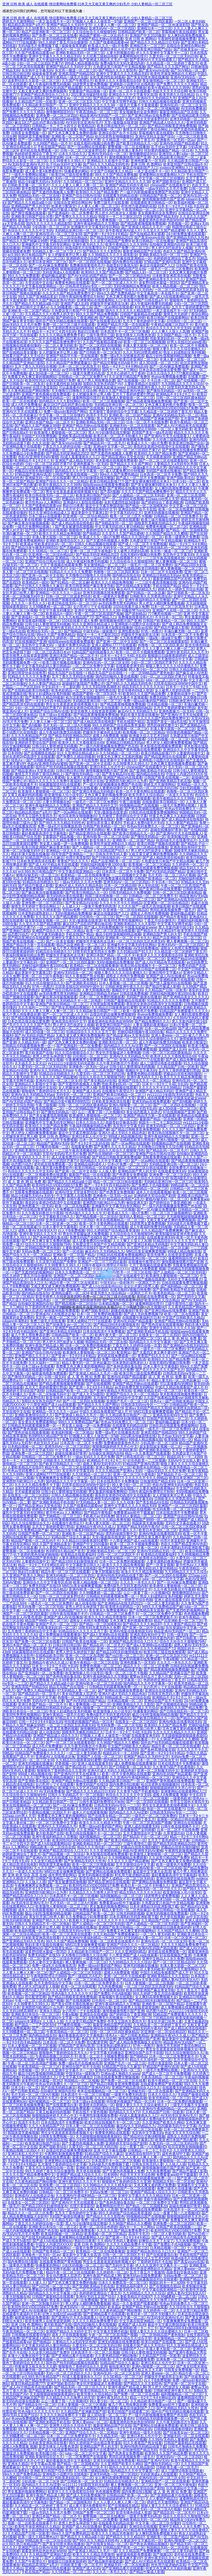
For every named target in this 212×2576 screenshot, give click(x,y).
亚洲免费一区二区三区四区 (57, 116)
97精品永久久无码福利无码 (104, 1178)
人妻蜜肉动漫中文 (181, 694)
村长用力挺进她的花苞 (138, 206)
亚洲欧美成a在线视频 (75, 436)
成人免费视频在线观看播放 (60, 1635)
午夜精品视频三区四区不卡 (172, 325)
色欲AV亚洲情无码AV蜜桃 (99, 210)
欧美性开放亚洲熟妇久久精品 (172, 74)
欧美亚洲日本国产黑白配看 (79, 349)
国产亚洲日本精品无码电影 (93, 791)
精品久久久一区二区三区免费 (145, 1666)
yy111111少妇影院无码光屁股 (71, 1063)
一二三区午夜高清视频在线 (163, 558)
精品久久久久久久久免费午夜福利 (54, 781)
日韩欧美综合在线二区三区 (112, 2109)
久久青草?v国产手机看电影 (174, 1767)
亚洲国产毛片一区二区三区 (127, 1401)
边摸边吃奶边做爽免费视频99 (112, 1014)
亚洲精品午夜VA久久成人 (95, 1527)
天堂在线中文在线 (39, 283)
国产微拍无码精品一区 (163, 391)
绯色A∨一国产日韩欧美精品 (32, 760)
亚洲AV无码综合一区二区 (107, 154)
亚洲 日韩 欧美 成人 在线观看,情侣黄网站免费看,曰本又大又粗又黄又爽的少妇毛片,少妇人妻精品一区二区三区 (87, 4)
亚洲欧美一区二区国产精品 (72, 136)
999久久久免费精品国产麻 (89, 1129)
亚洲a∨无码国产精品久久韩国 (148, 1408)
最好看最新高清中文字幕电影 (44, 833)
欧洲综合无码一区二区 (44, 631)
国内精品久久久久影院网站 (60, 401)
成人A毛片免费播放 (26, 405)
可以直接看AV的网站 (75, 387)
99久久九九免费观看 (23, 276)
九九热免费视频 (131, 638)
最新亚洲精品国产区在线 (179, 112)
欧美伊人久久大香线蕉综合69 (117, 81)
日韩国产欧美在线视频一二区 (75, 474)
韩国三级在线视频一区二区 (100, 129)
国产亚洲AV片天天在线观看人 (153, 60)
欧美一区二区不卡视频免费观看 (140, 652)
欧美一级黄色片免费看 (182, 537)
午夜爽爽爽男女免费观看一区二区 (91, 1060)
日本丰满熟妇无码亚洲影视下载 (184, 1548)
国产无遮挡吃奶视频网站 (185, 1610)
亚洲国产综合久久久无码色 (132, 290)
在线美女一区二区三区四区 (159, 1335)
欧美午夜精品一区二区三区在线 (126, 349)
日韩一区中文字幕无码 (42, 199)
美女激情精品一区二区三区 (163, 81)
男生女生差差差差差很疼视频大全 (72, 492)
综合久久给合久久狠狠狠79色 (102, 1077)
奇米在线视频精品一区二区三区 (128, 659)
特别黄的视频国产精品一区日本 (168, 150)
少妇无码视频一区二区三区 (23, 109)
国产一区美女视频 (60, 941)
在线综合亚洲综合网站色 (185, 46)
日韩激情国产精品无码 (160, 217)
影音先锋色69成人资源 (135, 690)
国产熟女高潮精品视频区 (143, 809)
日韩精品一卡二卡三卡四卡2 (54, 126)
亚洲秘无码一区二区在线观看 (132, 426)
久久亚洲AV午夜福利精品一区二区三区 (138, 1189)
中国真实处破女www (109, 387)
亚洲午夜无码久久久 (88, 244)
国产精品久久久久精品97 (156, 931)
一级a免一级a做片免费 (163, 638)
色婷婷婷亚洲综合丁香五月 (35, 154)
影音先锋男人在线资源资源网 (40, 157)
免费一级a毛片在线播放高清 (122, 356)
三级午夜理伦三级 (100, 335)
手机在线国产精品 (51, 147)
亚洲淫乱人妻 (169, 154)
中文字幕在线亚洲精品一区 (130, 258)
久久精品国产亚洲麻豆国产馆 (155, 419)
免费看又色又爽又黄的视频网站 (32, 377)
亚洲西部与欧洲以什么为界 (126, 781)
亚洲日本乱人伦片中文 (117, 49)
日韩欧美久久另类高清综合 (42, 248)
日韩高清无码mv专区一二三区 (88, 286)
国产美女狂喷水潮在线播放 (147, 77)
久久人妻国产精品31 (44, 683)
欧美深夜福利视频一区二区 (39, 621)
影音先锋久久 (100, 840)
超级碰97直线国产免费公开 (83, 683)
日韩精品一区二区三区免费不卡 (82, 377)
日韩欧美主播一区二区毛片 (28, 185)
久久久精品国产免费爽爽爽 (162, 1230)
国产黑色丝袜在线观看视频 (102, 809)
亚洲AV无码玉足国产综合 (154, 136)
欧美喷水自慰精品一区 (190, 1408)
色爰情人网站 (12, 1739)
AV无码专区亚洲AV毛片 (84, 122)
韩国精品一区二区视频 (19, 168)
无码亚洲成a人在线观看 (60, 272)
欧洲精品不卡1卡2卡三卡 (175, 394)
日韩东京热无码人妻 (111, 854)
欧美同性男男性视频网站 (123, 920)
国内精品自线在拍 (126, 575)
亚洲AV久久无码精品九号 (156, 98)
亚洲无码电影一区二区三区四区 (170, 1126)
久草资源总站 (173, 1833)
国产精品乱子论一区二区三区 (179, 1474)
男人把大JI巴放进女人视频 (115, 213)
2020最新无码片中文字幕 (30, 1840)
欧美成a (26, 544)
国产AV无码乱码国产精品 (87, 276)
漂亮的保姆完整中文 (162, 725)
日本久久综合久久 (72, 154)
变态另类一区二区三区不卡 (86, 2467)
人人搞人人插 (35, 1882)
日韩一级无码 (54, 1377)
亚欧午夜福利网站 (157, 2199)
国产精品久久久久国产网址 (168, 67)
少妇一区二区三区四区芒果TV (40, 63)
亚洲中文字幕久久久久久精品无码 (54, 56)
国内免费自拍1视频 (127, 262)
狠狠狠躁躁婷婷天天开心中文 (82, 269)
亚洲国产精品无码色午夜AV (126, 185)
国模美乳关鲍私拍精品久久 (116, 279)
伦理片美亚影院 (44, 387)
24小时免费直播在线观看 (185, 234)
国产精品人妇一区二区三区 (146, 272)
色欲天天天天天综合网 (170, 91)
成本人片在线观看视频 (82, 649)
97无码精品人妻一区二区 (40, 579)
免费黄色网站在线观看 (72, 283)
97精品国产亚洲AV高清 (162, 262)
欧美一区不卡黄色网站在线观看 (140, 791)
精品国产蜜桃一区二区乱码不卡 (103, 35)
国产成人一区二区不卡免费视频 (140, 478)
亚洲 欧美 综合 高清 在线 (27, 1875)
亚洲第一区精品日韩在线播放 (179, 1819)
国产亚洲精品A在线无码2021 (179, 899)
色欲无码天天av (45, 1443)
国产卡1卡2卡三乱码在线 (47, 290)
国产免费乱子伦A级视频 (149, 1185)
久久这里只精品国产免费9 (110, 241)
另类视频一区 (178, 224)
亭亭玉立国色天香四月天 (44, 408)
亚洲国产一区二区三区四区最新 (148, 21)
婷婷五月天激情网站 (18, 21)
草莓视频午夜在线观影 (179, 32)
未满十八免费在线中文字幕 (28, 2356)
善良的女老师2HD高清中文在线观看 (161, 447)
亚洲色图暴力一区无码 (148, 161)
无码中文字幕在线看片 (182, 1523)
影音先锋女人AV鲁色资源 (135, 335)
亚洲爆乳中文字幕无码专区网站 (95, 227)
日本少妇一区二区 (186, 481)
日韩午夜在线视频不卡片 (121, 558)
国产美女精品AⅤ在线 (118, 774)
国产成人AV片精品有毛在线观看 (181, 426)
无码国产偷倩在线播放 (163, 471)
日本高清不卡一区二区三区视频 (124, 332)
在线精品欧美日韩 (91, 1600)
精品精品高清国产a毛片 (26, 25)
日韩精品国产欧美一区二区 (139, 32)
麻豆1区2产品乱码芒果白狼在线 (39, 122)
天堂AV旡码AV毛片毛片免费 (64, 1154)
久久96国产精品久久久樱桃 (167, 534)
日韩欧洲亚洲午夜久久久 (146, 387)
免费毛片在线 (93, 781)
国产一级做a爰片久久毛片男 (144, 467)
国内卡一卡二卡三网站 (119, 370)
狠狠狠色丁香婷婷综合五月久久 (45, 1091)
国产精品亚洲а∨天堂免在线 (122, 457)
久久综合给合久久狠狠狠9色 (94, 32)
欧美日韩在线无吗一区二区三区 (121, 126)
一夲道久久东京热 (179, 795)
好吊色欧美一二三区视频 (116, 1210)
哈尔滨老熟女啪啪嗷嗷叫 (114, 136)
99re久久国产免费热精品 (116, 293)
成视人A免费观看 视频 (110, 736)
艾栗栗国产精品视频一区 (88, 91)
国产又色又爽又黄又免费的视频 (72, 133)
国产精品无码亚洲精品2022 (111, 237)
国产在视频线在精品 (39, 753)
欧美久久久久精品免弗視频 (60, 534)
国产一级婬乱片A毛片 (85, 1976)
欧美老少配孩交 (63, 206)
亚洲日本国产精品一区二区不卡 (49, 422)
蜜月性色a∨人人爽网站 (43, 502)
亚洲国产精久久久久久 (32, 1356)
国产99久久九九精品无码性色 (105, 164)
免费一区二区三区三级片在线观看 (88, 199)
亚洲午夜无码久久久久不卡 (71, 628)
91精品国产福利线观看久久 (93, 652)
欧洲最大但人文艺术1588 (148, 736)
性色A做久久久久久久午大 (85, 1213)
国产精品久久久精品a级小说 (29, 203)
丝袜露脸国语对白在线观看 (60, 784)
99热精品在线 (56, 2140)
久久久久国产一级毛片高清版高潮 (144, 906)
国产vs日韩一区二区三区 (124, 1656)
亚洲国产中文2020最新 (147, 35)
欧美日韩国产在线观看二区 (114, 109)
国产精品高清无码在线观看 (23, 704)
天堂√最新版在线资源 (120, 122)
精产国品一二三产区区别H (35, 2025)
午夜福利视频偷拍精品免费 (23, 955)
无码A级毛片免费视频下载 (38, 46)
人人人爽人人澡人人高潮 (170, 332)
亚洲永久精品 (49, 370)
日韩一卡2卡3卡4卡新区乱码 (41, 1722)
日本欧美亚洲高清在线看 (171, 276)
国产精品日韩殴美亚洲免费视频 (172, 126)
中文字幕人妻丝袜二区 (42, 499)
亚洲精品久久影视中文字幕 (108, 161)
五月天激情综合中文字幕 (173, 659)
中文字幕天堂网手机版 (119, 102)
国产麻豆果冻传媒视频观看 (28, 523)
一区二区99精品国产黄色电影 (151, 673)
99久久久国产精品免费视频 (116, 175)
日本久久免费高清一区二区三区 (96, 1338)
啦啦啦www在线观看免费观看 (106, 485)
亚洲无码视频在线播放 (161, 513)
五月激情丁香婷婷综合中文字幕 (113, 412)
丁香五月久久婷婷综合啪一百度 (26, 49)
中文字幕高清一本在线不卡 (157, 293)
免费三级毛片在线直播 (110, 203)
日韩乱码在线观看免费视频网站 (153, 812)
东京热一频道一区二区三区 (76, 70)
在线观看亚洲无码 (130, 666)
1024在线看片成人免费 (131, 607)
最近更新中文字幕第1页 (89, 513)
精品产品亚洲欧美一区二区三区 (45, 32)
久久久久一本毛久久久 (28, 603)
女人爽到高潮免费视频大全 (175, 488)
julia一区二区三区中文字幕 (166, 680)
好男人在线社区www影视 (60, 119)
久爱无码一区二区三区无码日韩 (173, 56)
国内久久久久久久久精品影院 (48, 224)
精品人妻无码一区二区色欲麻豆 (86, 1363)
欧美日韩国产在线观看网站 (168, 318)
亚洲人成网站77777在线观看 (141, 530)
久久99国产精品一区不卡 (52, 143)
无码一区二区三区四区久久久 (77, 178)
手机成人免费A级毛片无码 (143, 823)
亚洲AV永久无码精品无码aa (51, 1070)
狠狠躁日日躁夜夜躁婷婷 (167, 656)
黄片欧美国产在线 (39, 1053)
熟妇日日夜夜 (88, 332)
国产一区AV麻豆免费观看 (48, 265)
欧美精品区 (86, 126)
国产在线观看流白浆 (105, 321)
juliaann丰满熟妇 (31, 98)
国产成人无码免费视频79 (103, 927)
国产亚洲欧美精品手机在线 (150, 771)
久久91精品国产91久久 (111, 851)
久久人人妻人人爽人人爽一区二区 (77, 185)
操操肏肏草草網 (73, 46)
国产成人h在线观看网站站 (169, 297)
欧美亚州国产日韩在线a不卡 (185, 164)
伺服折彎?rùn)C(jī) (136, 610)
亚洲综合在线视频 (159, 1690)
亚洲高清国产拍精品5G (76, 74)
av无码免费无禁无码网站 (21, 237)
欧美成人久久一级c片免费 (108, 46)
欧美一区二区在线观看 (75, 220)
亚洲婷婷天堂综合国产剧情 (87, 258)
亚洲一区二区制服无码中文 (23, 596)
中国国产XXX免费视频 (38, 436)
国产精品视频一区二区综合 (96, 1217)
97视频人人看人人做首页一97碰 (97, 21)
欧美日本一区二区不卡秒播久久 (117, 436)
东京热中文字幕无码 (37, 70)
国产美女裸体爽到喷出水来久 (147, 481)
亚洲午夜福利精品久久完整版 (96, 224)
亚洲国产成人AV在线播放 (41, 899)
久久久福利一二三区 (33, 1007)
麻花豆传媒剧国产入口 (140, 168)
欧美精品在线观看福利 (78, 1555)
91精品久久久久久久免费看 (70, 572)
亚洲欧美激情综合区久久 (65, 541)
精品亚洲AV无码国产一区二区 (102, 116)
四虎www (28, 450)
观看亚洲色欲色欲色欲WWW (161, 220)
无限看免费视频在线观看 (117, 1088)
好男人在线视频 (128, 199)
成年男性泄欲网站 (62, 1875)
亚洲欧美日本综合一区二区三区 (35, 2014)
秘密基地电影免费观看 (61, 1311)
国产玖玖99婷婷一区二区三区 (110, 1154)
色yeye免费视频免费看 (168, 377)
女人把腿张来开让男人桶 (67, 255)
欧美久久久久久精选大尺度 (79, 140)
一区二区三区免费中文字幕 (93, 666)
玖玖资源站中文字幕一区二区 (40, 980)
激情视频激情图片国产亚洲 (130, 157)
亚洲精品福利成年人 (89, 1164)
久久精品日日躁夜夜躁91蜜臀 (114, 1007)
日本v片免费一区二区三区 (126, 408)
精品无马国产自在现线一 (67, 673)
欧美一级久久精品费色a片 (38, 2537)
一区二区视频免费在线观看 (28, 1119)
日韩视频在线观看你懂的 (21, 345)
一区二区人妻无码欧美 (59, 345)
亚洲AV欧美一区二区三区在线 (31, 318)
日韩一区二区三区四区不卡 (118, 1555)
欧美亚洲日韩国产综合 (154, 49)
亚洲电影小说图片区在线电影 (132, 84)
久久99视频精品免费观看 (127, 1858)
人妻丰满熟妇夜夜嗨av (75, 1018)
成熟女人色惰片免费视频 (149, 913)
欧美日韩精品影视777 (59, 39)
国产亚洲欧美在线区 (98, 819)
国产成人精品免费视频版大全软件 (135, 2042)
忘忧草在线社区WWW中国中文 (178, 683)
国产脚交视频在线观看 (28, 213)
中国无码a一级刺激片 (99, 631)
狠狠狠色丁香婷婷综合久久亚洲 (93, 530)
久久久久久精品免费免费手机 (61, 335)
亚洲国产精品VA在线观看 (122, 778)
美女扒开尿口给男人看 (143, 1729)
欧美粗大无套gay (82, 1920)
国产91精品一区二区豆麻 (69, 582)
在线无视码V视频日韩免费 (93, 143)
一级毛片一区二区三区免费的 (75, 49)
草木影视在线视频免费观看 (116, 460)
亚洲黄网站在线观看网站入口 (161, 175)
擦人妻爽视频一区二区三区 (116, 220)
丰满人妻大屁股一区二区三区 (145, 345)
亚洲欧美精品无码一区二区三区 (80, 53)
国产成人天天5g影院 (88, 1394)
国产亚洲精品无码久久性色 (187, 237)
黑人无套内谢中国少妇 (114, 419)
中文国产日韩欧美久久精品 (111, 171)
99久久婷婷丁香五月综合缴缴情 (62, 42)
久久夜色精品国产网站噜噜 (28, 391)
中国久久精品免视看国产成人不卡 (181, 1387)
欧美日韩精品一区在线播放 (153, 241)
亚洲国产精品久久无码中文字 (69, 25)
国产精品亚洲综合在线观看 (32, 178)
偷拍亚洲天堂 (12, 499)
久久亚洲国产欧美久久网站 (23, 1575)
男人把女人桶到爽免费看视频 (161, 603)
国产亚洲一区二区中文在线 (42, 575)
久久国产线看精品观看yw (108, 42)
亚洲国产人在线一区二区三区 (174, 610)
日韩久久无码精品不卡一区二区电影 (74, 1001)
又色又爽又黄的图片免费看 (127, 297)
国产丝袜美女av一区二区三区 (68, 98)
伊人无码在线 (148, 886)
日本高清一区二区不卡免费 (161, 474)
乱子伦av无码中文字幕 (168, 147)
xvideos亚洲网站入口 (24, 39)
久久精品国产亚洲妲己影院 (23, 363)
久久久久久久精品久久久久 (130, 579)
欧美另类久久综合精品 (176, 95)
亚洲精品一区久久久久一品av (78, 558)
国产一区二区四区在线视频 (89, 262)
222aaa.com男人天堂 (162, 499)
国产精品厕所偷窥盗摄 (105, 2561)
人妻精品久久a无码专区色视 (121, 189)
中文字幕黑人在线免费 (73, 1196)
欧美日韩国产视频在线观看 (62, 600)
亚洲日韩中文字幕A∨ (32, 307)
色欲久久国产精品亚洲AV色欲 (51, 300)
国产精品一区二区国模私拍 (146, 506)
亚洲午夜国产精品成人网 (44, 1345)
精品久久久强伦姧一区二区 (142, 537)
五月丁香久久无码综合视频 (35, 366)
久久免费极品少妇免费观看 (23, 453)
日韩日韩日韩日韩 (16, 74)
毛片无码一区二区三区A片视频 (66, 725)
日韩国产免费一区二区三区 (128, 248)
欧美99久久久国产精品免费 (97, 192)
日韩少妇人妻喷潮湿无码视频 (47, 624)
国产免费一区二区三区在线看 (54, 35)
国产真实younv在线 (154, 70)
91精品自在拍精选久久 (39, 882)
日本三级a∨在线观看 (44, 516)
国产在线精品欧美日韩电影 (138, 568)
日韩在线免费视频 (134, 994)
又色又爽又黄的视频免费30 (105, 795)
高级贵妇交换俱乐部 (121, 265)
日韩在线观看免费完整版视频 (154, 868)
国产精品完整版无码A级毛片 (115, 363)
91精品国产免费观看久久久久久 (184, 1011)
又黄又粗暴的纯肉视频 (25, 795)
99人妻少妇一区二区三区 (147, 670)
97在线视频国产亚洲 (30, 642)
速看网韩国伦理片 (133, 56)
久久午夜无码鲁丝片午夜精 (117, 1063)
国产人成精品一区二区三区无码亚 (138, 495)
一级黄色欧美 (82, 279)
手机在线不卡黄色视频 (89, 2112)
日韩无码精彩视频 (130, 1913)
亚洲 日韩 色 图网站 (140, 39)
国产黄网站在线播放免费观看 (184, 450)
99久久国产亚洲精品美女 (37, 297)
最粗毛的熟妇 (28, 990)
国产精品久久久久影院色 (117, 70)
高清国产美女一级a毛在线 (152, 433)
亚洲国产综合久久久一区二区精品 (61, 481)
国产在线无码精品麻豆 (58, 2088)
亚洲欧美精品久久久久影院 (134, 924)
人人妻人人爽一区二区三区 (114, 25)
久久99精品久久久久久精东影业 (112, 255)
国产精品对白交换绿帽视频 (43, 729)
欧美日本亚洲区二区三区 (47, 262)
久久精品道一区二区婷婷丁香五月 (172, 63)
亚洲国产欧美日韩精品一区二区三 (61, 1004)
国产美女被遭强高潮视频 (74, 527)
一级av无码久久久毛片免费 (166, 189)
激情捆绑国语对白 (60, 112)
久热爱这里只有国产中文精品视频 (119, 67)
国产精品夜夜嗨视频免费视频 (143, 224)
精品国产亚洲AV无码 (53, 1143)
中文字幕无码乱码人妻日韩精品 (119, 527)
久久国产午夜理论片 (77, 81)
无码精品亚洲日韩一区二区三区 (79, 231)
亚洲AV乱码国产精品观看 (61, 88)
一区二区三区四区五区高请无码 (179, 290)
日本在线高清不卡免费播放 (104, 1332)
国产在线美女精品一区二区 (116, 1039)
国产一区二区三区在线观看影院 (163, 460)
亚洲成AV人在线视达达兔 (55, 1314)
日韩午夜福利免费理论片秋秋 (81, 297)
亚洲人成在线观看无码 (154, 1098)
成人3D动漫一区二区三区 (158, 363)
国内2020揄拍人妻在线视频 (116, 676)
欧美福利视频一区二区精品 (72, 1433)
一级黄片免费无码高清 (87, 373)
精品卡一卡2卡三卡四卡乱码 (54, 332)
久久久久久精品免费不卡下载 (65, 840)
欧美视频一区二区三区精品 (143, 732)
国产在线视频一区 (131, 380)
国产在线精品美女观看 (59, 129)
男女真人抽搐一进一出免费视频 (63, 844)
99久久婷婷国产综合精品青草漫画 (118, 725)
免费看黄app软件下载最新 (133, 1513)
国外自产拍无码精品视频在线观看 (61, 321)
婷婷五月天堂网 (44, 1509)
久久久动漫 (40, 443)
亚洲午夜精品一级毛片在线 (67, 77)
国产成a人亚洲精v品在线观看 (105, 1635)
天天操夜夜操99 (158, 457)
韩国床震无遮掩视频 (33, 136)
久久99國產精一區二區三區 (71, 307)
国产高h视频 (109, 492)
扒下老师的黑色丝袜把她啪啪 (70, 328)
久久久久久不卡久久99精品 (120, 903)
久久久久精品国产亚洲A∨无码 (118, 1471)
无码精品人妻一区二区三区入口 (56, 251)
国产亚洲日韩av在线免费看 (149, 116)
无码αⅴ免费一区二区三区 (81, 910)
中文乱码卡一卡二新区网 (60, 687)
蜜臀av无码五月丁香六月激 (151, 1676)
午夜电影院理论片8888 (138, 429)
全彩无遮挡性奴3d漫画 (107, 77)
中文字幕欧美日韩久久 (56, 1217)
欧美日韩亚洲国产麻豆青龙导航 (89, 586)
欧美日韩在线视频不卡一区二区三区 (148, 966)
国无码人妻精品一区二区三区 (141, 1217)
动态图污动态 (18, 934)
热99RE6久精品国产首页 (47, 1436)
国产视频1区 (162, 2554)
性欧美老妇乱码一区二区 (169, 339)
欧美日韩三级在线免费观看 (72, 175)
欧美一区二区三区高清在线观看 (114, 520)
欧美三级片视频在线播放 (160, 520)
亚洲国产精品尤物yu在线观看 (100, 39)
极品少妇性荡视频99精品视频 (168, 356)
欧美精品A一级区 (35, 582)
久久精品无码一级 (32, 1042)
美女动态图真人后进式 (143, 1112)
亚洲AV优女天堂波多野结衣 (146, 119)
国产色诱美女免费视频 (129, 1175)
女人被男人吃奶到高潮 (130, 551)
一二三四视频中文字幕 (128, 875)
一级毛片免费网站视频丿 (30, 175)
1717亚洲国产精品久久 (90, 2338)
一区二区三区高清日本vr (51, 652)
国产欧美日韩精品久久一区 (137, 143)
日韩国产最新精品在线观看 (141, 314)
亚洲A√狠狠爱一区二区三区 (130, 1105)
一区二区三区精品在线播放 (58, 809)
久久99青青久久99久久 (43, 28)
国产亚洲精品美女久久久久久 (161, 279)
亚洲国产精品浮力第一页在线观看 (123, 325)
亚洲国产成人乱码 (74, 304)
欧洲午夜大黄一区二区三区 (43, 258)
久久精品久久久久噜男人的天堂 (49, 314)
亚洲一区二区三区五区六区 (79, 102)
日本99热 (15, 753)
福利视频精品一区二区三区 (100, 1837)
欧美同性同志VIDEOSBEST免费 (50, 380)
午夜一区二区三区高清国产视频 (99, 614)
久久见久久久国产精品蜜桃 (164, 231)
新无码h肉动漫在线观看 (64, 896)
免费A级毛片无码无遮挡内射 (122, 63)
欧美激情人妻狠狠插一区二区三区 (128, 398)
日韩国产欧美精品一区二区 (164, 621)
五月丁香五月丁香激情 (65, 1408)
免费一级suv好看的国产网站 (65, 412)
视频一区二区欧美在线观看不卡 (114, 1941)
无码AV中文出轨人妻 (184, 1460)
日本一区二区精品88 (120, 886)
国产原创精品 (135, 614)
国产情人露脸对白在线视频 (46, 530)
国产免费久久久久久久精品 (177, 84)
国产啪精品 (91, 534)
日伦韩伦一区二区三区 (183, 321)
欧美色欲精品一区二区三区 (35, 349)
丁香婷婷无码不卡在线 (110, 2258)
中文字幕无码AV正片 (126, 513)
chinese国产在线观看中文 (170, 185)
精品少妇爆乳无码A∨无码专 (39, 182)
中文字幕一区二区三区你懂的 (161, 178)
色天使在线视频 (114, 670)
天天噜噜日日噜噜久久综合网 (74, 391)
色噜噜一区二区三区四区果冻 (116, 572)
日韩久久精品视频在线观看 (159, 102)
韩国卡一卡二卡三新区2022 (119, 217)
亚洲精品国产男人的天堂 (30, 206)
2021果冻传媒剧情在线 (89, 95)
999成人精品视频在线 (81, 63)
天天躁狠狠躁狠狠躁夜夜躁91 (184, 1736)
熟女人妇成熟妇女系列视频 (184, 352)
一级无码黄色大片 (37, 1380)
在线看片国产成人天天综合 (23, 356)
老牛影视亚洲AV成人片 (39, 189)
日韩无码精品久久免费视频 (130, 893)
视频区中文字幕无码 (23, 119)
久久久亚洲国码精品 (136, 708)
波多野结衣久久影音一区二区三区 (34, 81)
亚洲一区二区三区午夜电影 (102, 119)
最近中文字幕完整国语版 (104, 506)
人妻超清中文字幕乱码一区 (23, 962)
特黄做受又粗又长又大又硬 (86, 2349)
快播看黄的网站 (75, 28)
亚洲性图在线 (128, 631)
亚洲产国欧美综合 (166, 182)
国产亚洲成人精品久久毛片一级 (103, 60)
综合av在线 (143, 628)
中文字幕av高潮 (42, 2464)
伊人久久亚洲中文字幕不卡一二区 (162, 53)
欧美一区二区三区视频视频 (158, 109)
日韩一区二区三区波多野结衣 (83, 150)
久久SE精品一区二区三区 (83, 182)
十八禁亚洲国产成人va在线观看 (51, 1405)
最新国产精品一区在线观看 (160, 1119)
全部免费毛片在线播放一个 (134, 1739)
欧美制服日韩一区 (181, 837)
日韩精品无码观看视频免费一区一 (28, 1046)
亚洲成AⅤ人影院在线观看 (82, 502)
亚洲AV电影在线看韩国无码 (160, 1534)
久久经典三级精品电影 (100, 56)
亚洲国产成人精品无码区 (74, 460)
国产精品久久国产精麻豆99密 (25, 241)
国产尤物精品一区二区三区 (80, 548)
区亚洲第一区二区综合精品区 (65, 237)
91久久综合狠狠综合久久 (44, 983)
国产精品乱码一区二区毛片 (114, 98)
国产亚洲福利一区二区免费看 (70, 213)
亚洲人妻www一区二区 (168, 1035)
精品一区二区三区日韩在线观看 (142, 1168)
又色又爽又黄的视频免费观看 (172, 764)
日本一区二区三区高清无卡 (86, 157)
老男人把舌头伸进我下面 (51, 1056)
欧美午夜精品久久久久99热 (169, 88)
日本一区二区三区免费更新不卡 (152, 1617)
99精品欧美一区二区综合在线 (41, 1579)
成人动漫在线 (85, 1603)
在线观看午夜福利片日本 (73, 879)
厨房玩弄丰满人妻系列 (124, 150)
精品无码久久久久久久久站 (143, 687)
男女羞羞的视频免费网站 (107, 1492)
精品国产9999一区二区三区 (116, 1119)
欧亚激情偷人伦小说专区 (34, 440)
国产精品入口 (105, 617)
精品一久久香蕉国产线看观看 (147, 1453)
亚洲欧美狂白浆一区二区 (117, 1042)
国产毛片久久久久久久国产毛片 (42, 568)
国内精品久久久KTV (81, 1579)
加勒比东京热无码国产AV (102, 384)
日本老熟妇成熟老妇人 (35, 913)
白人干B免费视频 (71, 1230)
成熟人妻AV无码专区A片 (37, 1230)
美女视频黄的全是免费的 (138, 112)
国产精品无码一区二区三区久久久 (74, 670)
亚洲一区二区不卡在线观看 (130, 91)
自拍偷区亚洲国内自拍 (166, 244)
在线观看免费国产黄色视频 (46, 1129)
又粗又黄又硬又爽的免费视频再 (42, 91)
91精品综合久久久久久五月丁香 (90, 1032)
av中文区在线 (196, 1917)
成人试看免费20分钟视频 (124, 471)
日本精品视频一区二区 (55, 450)
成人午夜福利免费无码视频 (56, 60)
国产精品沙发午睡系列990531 (34, 548)
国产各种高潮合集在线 (84, 659)
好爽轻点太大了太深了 (59, 467)
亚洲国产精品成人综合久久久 (161, 122)
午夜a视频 (171, 1659)
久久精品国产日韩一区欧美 (35, 102)
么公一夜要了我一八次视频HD (78, 739)
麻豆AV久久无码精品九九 (136, 589)
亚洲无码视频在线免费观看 (104, 593)
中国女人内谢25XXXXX (184, 774)
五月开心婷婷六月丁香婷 (98, 359)
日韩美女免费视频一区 (28, 133)
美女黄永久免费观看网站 (37, 1422)
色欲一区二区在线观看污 (21, 1227)
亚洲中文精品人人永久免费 (163, 1959)
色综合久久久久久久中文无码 (30, 231)
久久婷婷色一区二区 (65, 638)
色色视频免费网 (196, 1614)
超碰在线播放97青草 (166, 830)
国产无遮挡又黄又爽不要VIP (154, 1352)
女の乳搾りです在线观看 (92, 607)
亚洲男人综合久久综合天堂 (147, 1178)
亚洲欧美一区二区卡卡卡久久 (128, 938)
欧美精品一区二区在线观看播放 (85, 875)
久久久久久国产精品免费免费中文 (68, 293)
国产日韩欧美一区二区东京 (100, 352)
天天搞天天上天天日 (30, 1063)
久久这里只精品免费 (46, 1861)
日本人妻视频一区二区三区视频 (123, 983)
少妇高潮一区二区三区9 (50, 227)
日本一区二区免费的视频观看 (101, 997)
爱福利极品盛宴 (53, 276)
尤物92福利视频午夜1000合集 (103, 865)
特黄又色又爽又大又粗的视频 (119, 757)
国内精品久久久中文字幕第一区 (79, 471)
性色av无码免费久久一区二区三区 (51, 680)
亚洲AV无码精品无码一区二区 (176, 415)
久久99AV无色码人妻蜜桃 (44, 778)
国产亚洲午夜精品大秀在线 (110, 1391)
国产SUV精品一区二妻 (188, 70)
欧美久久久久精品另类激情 (105, 1617)
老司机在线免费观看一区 (39, 150)
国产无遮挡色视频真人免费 (53, 192)
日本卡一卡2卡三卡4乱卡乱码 (180, 206)
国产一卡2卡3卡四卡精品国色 (47, 701)
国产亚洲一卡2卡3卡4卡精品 (106, 234)
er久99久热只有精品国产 (27, 255)
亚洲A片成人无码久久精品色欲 (78, 886)
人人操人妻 (107, 1171)
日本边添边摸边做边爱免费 (160, 370)
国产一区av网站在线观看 (37, 140)
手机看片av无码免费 (98, 1516)
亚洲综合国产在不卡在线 (117, 133)
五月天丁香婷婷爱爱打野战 (133, 394)
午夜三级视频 (129, 802)
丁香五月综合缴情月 (159, 920)
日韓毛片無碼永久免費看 (27, 1408)
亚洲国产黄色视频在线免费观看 (45, 394)
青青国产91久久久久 (73, 861)
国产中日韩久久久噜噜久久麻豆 (96, 168)
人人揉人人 (70, 906)
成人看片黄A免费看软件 (43, 171)
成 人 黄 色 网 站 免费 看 (27, 1182)
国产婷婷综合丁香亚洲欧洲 (76, 318)
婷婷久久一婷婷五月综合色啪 (180, 589)
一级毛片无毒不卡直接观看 (137, 105)
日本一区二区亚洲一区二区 (56, 1224)
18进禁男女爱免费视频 (89, 84)
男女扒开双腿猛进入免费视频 (118, 1053)
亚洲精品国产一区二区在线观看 (130, 2189)
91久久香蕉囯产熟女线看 (32, 879)
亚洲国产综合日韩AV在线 (81, 196)
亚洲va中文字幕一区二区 (112, 447)
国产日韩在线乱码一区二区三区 (164, 548)
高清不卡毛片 (96, 415)
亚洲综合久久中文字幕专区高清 (132, 95)
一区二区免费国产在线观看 (86, 2457)
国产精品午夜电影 (25, 600)
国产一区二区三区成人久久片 (114, 283)
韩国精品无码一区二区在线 (39, 196)
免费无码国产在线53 (165, 697)
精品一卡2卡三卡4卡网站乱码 (124, 366)
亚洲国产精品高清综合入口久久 (44, 95)
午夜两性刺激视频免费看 (177, 39)
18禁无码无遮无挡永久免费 (94, 952)
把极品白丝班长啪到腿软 (69, 241)
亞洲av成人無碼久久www (21, 429)
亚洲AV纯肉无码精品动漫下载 (120, 1575)
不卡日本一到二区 (161, 380)
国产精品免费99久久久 (152, 1021)
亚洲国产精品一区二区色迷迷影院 (163, 25)
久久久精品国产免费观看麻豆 (68, 363)
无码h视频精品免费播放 (131, 286)
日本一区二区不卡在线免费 (42, 339)
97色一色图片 (151, 631)
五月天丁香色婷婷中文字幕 (143, 321)
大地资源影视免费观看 (107, 1004)
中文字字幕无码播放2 (55, 610)
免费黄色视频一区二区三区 (166, 527)
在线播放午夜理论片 (51, 798)
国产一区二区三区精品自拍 (129, 276)
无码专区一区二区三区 (120, 548)
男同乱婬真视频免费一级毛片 (172, 910)
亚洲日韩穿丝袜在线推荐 (27, 673)
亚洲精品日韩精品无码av (161, 575)
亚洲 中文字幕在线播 (76, 2098)
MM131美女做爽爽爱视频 (137, 1049)
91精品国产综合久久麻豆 (68, 718)
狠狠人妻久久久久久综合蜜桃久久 (179, 349)
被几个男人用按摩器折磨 (96, 380)
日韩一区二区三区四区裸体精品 (180, 398)
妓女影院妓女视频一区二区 (46, 920)
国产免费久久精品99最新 (44, 697)
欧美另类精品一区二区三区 (169, 2098)
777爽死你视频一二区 (165, 614)
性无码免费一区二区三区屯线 (175, 1509)
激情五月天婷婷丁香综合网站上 (147, 129)
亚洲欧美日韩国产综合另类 (32, 217)
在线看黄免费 (81, 1147)
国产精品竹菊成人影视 (60, 210)
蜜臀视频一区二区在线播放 (128, 147)
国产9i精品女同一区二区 (113, 523)
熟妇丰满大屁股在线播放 (113, 628)
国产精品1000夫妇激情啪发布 (44, 589)
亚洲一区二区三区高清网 (185, 495)
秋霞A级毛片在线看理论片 (85, 248)
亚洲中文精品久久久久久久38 (91, 105)
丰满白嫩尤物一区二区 (19, 534)
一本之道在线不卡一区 (52, 21)
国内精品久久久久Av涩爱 (123, 1046)
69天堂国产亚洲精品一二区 (72, 854)
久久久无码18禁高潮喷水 (142, 352)
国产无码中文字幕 (112, 1568)
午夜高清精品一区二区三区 (96, 112)
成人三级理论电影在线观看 (161, 1063)
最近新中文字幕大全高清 (37, 220)
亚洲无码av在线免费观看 (151, 1102)
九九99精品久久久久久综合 (182, 384)
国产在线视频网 (98, 1384)
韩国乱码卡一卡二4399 (26, 1220)
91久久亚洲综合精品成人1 (48, 513)
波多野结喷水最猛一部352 (159, 283)
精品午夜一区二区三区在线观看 (69, 1467)
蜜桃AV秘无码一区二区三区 (37, 875)
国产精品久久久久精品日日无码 (154, 42)
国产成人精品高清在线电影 (72, 523)
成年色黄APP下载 (176, 2154)
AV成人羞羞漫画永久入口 (79, 457)
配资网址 (124, 1352)
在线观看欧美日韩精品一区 (151, 203)
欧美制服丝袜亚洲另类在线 (176, 1234)
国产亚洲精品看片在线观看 (173, 980)
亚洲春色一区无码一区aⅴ (175, 140)
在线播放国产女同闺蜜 (35, 739)
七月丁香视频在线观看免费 (61, 565)
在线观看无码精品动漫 (120, 196)
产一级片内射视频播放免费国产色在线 (149, 192)
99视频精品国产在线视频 (84, 408)
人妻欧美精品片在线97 (141, 384)
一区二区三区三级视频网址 (170, 1213)
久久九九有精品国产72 (101, 88)
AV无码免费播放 (133, 88)
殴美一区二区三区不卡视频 (131, 516)
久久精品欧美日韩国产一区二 (44, 105)
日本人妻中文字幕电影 (59, 1227)
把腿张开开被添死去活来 (109, 304)
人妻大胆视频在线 (120, 53)
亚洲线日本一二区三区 (154, 28)
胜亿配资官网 (35, 1997)
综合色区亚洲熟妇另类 (100, 1798)
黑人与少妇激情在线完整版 (109, 433)
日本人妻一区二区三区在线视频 (103, 1227)
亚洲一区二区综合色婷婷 (88, 798)
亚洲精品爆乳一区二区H (68, 868)
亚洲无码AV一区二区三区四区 (112, 28)
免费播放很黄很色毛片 (87, 265)
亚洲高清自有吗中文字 (98, 509)
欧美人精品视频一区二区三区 (174, 286)
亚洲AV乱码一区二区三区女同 (183, 105)
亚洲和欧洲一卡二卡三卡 (138, 2328)
